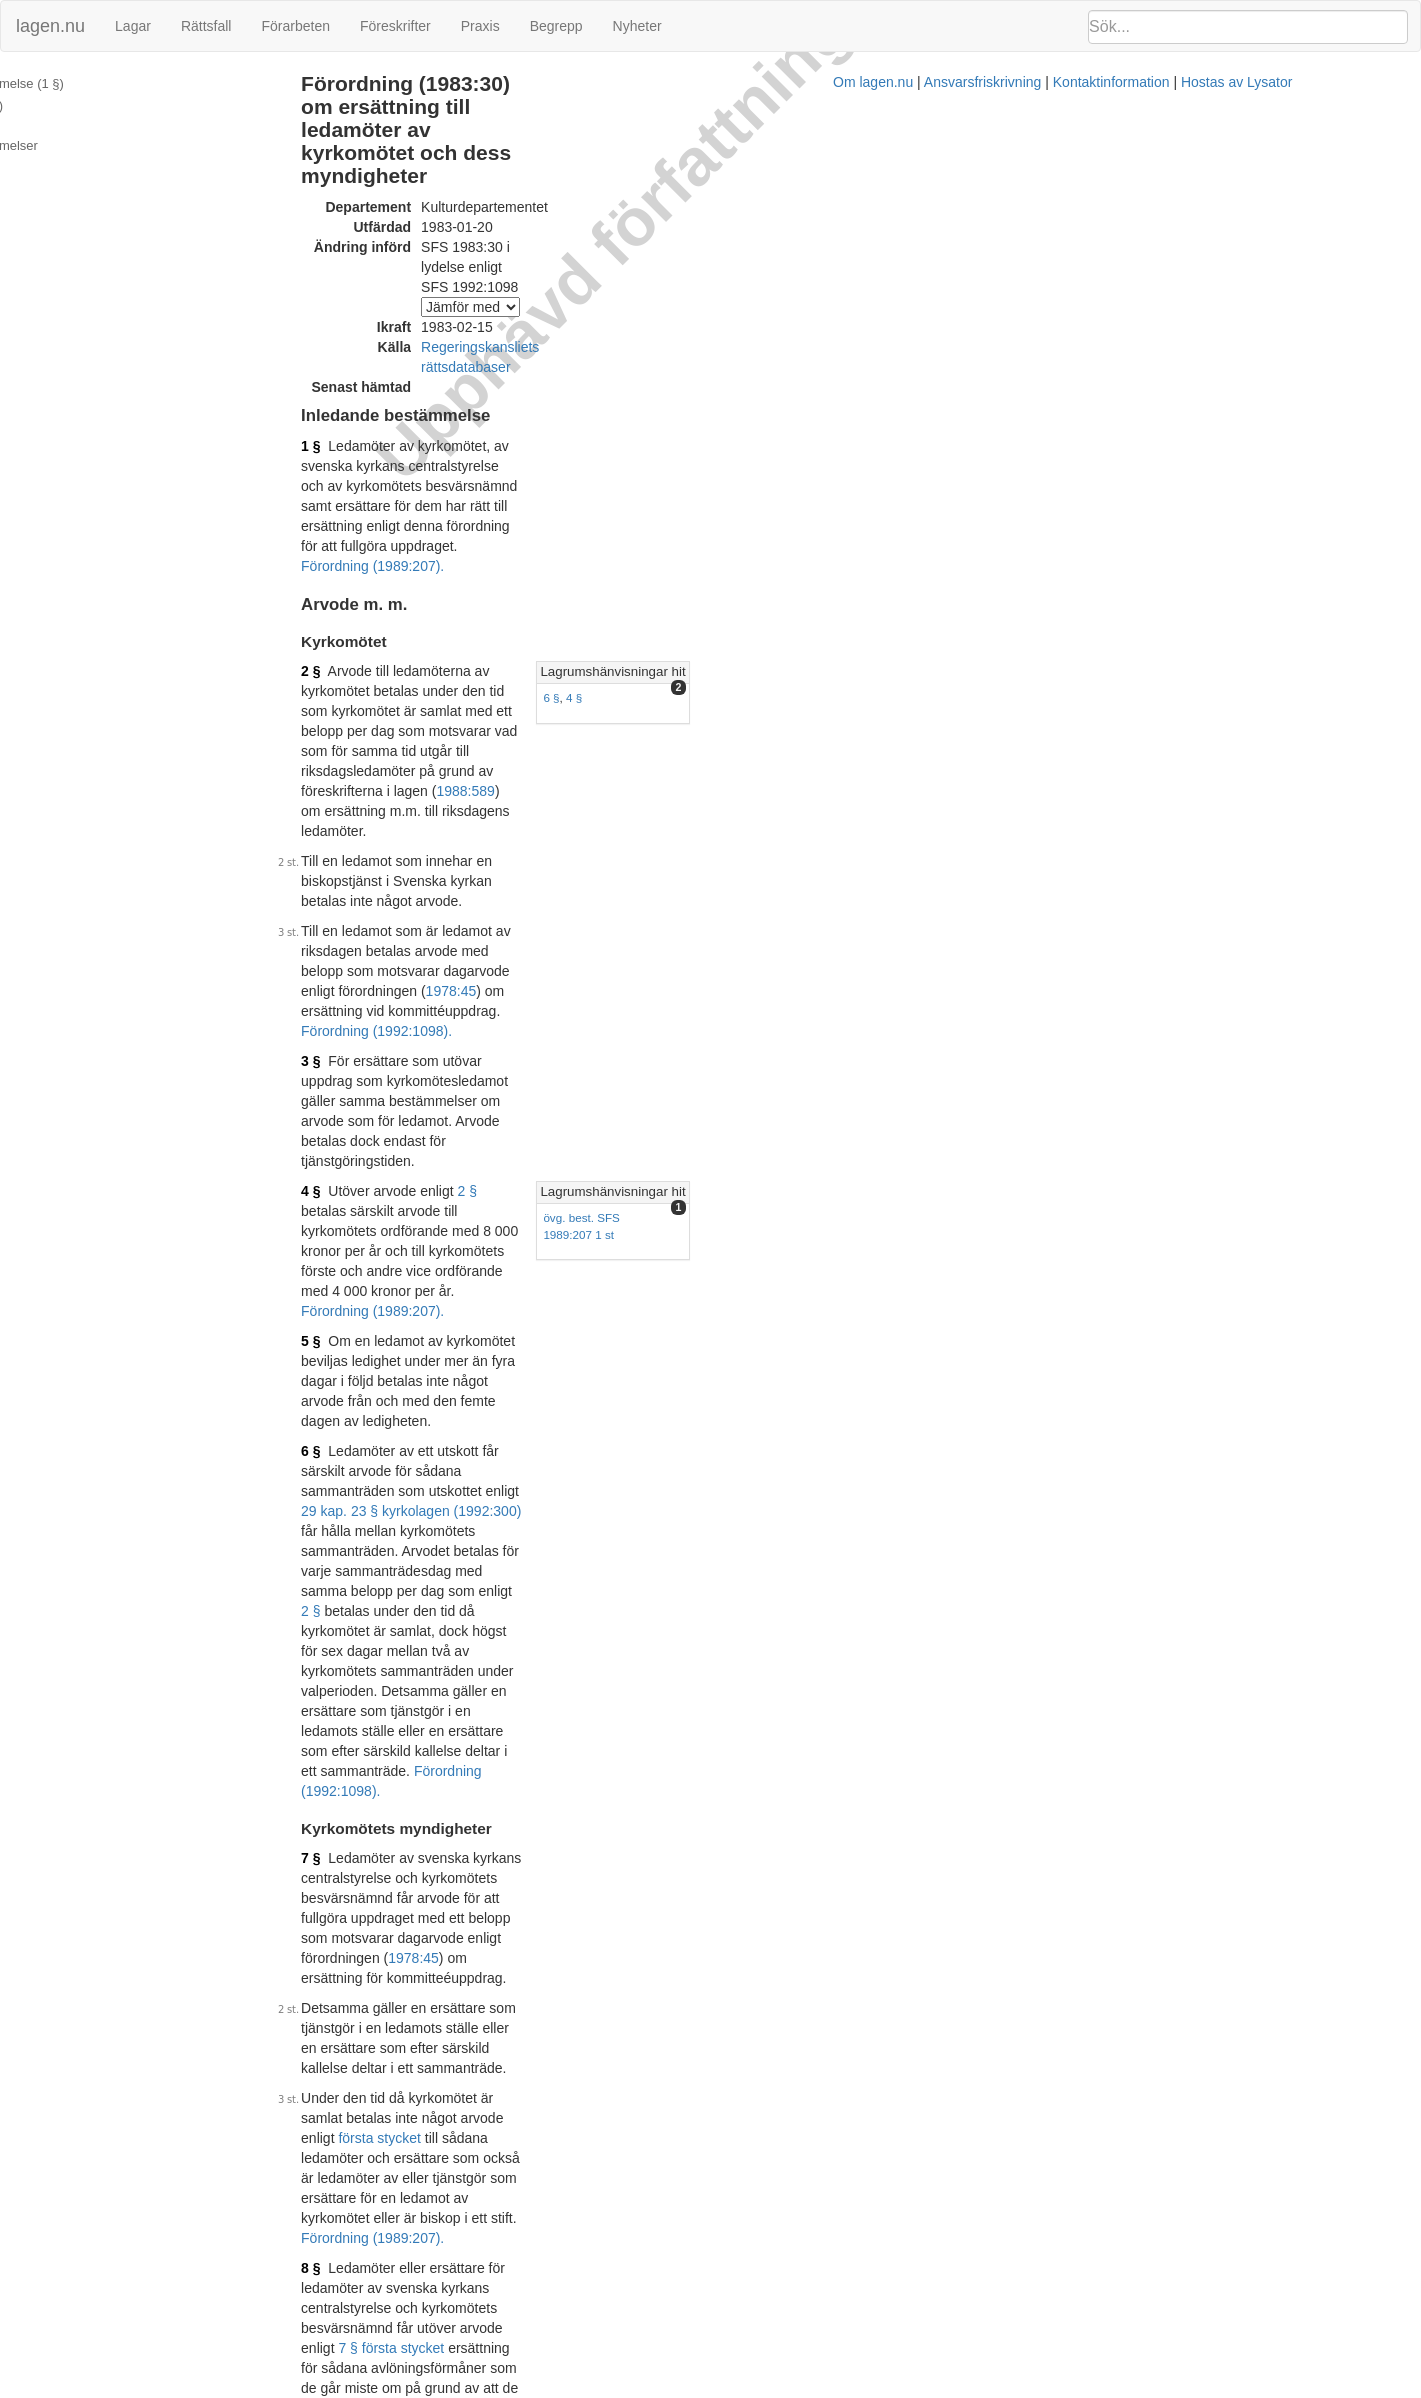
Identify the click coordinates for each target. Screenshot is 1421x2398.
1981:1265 (833, 1578)
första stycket (873, 1121)
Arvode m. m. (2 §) (67, 105)
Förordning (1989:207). (584, 357)
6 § (1007, 488)
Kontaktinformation (936, 2388)
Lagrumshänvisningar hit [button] (1068, 462)
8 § (401, 1191)
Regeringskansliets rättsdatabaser (618, 238)
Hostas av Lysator (1062, 2388)
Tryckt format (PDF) (486, 2330)
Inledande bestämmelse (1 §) (97, 83)
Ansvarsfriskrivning (807, 2388)
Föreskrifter (395, 26)
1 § (401, 317)
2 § (401, 462)
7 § (401, 1001)
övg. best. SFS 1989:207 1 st (1074, 708)
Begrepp (556, 26)
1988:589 (615, 502)
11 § (1010, 1424)
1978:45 (612, 582)
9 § (401, 1398)
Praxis (480, 26)
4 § (1030, 488)
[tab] (1199, 463)
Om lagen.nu (698, 2388)
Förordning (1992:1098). (764, 1668)
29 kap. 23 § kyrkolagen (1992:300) (502, 834)
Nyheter (637, 26)
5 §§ (694, 1578)
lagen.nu (50, 26)
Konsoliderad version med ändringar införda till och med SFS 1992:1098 (649, 2221)
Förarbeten (295, 26)
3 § (401, 632)
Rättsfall (206, 26)
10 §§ (800, 1781)
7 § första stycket (767, 1211)
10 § (405, 1698)
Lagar (133, 26)
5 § (401, 764)
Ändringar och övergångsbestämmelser (126, 126)
